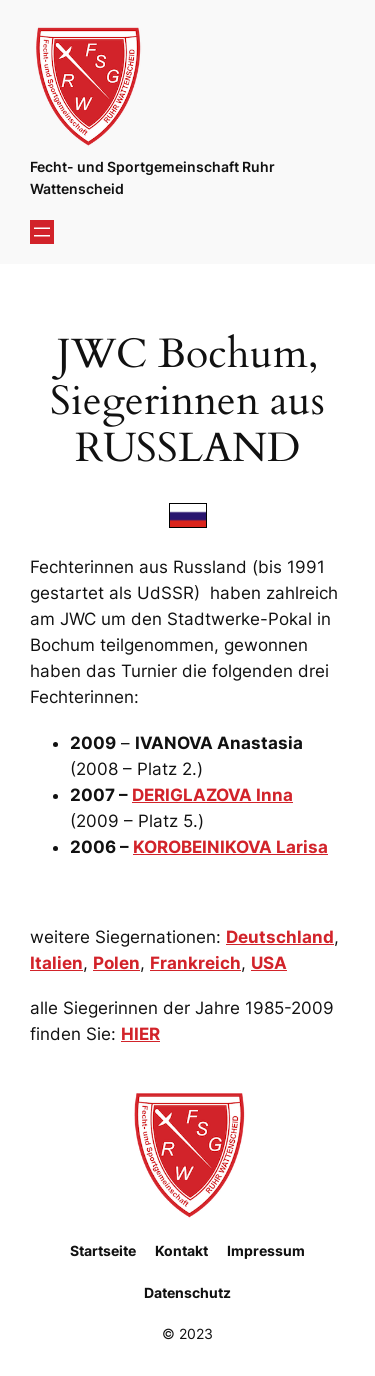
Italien (56, 963)
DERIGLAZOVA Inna (212, 795)
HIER (140, 1034)
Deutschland (280, 937)
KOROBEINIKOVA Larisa (230, 847)
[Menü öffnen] (42, 232)
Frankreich (195, 963)
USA (269, 963)
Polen (116, 963)
